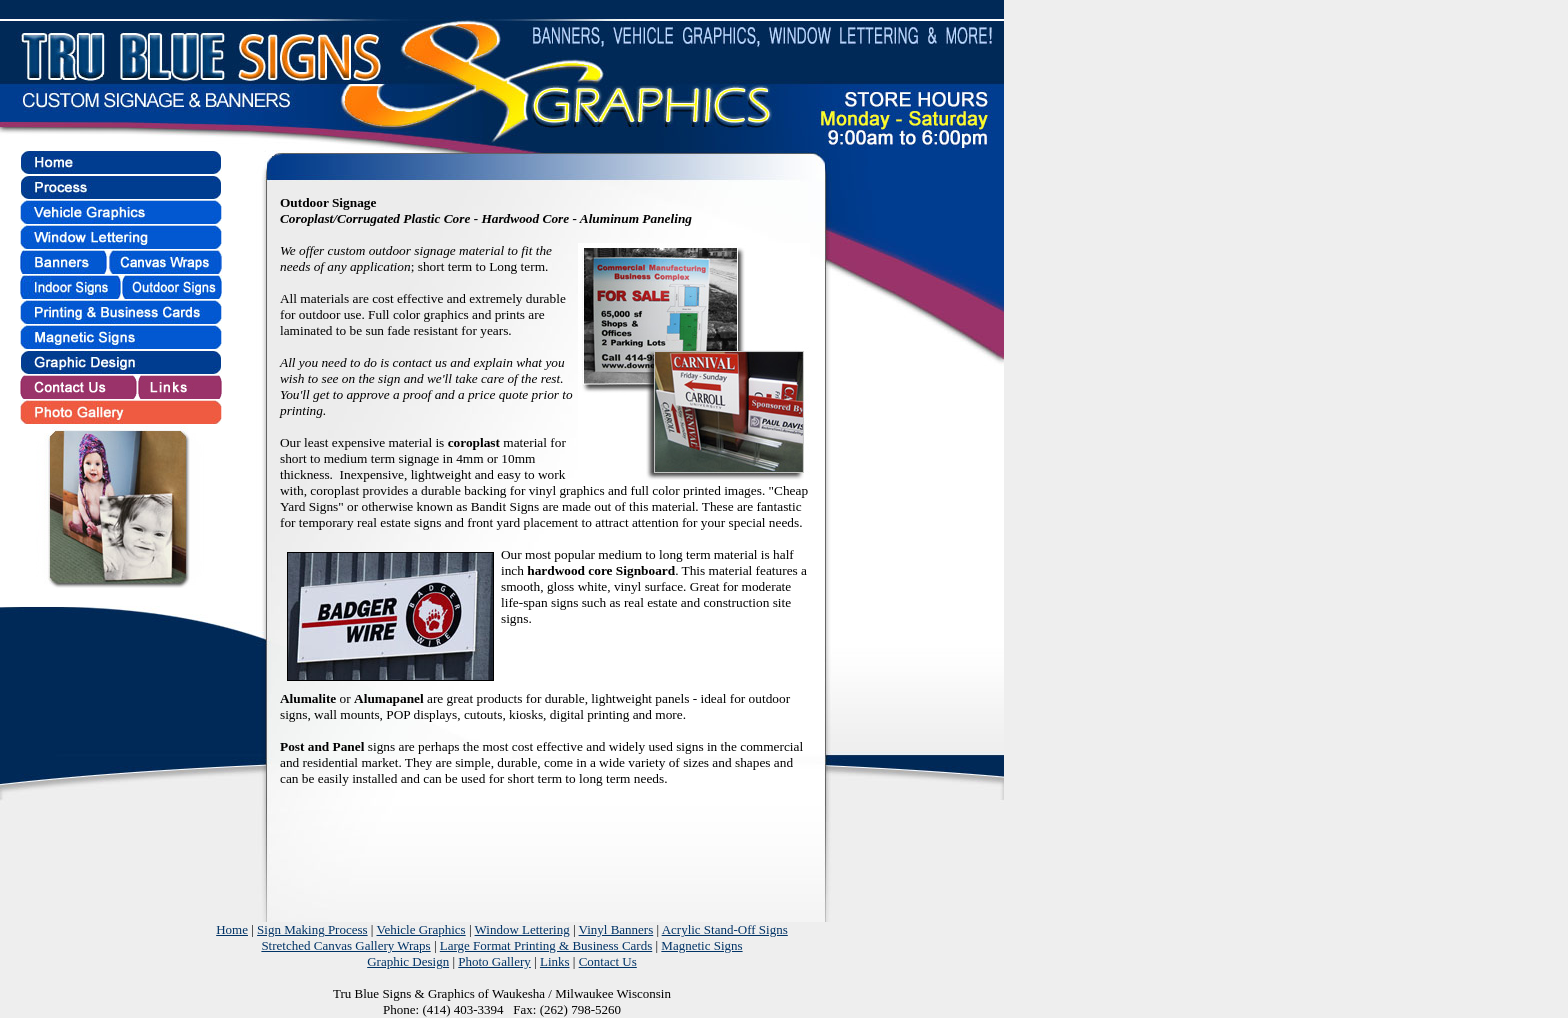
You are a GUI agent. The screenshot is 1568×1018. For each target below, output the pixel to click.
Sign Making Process (312, 929)
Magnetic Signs (701, 945)
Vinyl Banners (616, 929)
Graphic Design (408, 961)
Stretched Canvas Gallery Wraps (345, 945)
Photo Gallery (494, 961)
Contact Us (608, 961)
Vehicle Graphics (420, 929)
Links (555, 961)
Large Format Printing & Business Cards (546, 945)
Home (232, 929)
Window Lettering (522, 929)
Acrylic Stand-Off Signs (725, 929)
